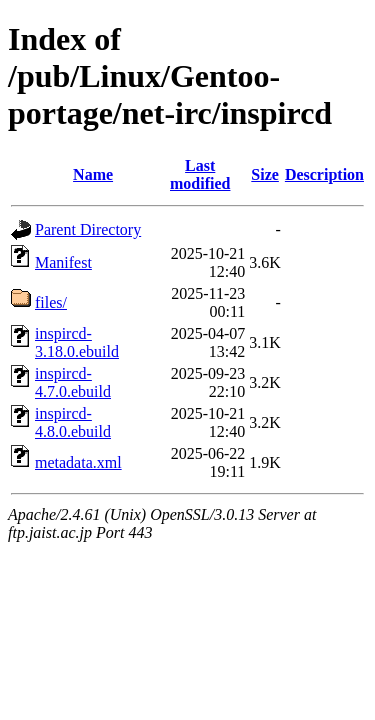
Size (265, 174)
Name (93, 174)
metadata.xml (78, 462)
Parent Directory (88, 229)
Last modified (200, 174)
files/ (51, 302)
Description (324, 174)
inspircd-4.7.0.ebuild (73, 382)
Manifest (63, 262)
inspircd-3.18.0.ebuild (77, 342)
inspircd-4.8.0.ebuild (73, 422)
